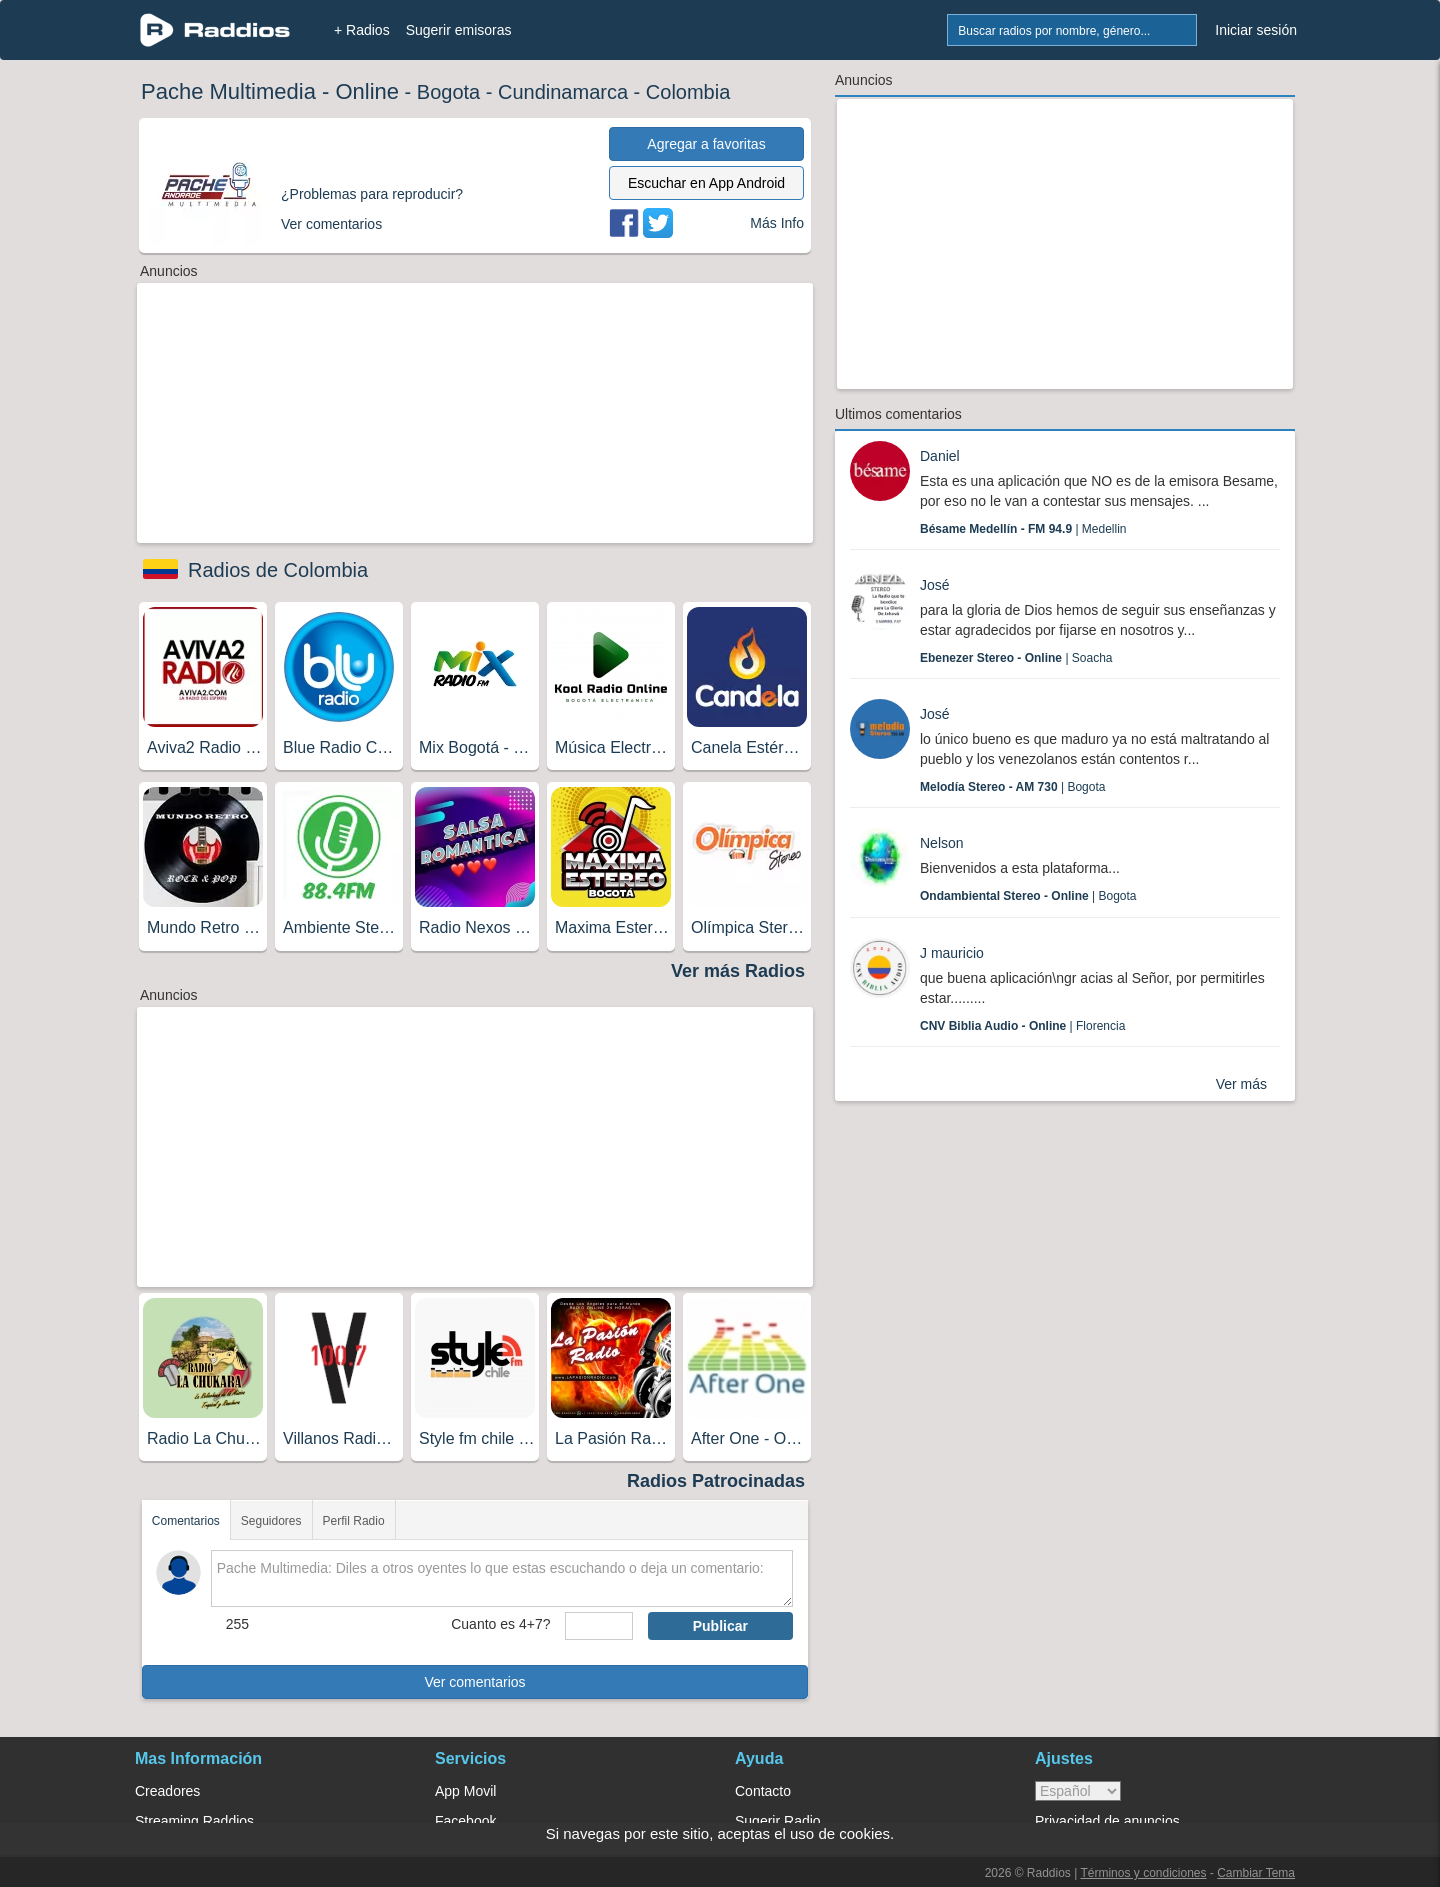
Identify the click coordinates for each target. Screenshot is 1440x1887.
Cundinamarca (563, 92)
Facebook (465, 1821)
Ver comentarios (474, 1682)
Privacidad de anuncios (1107, 1821)
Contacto (763, 1791)
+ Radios (362, 30)
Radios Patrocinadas (716, 1481)
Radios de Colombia (278, 570)
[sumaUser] (598, 1626)
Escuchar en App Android (706, 183)
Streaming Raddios (194, 1821)
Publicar (720, 1626)
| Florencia (1022, 1026)
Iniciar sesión (1256, 30)
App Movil (465, 1791)
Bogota (448, 92)
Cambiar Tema (1256, 1873)
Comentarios (186, 1521)
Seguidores (271, 1521)
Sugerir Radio (778, 1821)
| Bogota (1012, 787)
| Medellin (1023, 529)
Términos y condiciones (1143, 1873)
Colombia (688, 92)
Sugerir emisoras (459, 30)
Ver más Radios (738, 971)
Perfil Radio (354, 1521)
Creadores (167, 1791)
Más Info (777, 223)
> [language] (1078, 1791)
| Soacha (1016, 658)
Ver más (1241, 1084)
